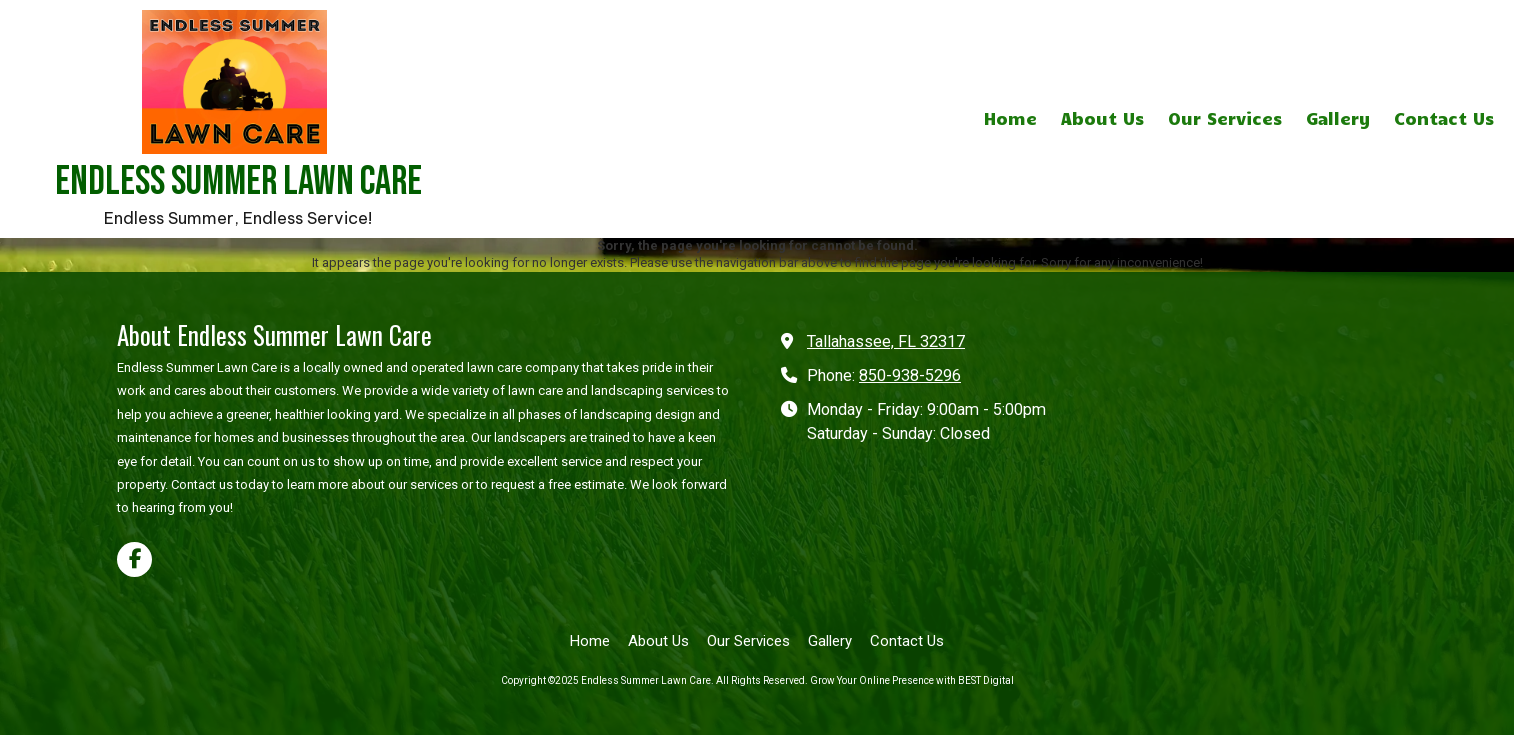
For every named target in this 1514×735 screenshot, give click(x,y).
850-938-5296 (910, 375)
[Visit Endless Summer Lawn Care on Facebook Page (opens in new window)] (134, 559)
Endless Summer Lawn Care (238, 182)
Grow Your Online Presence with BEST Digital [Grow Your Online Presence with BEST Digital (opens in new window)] (912, 680)
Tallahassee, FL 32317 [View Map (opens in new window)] (886, 341)
